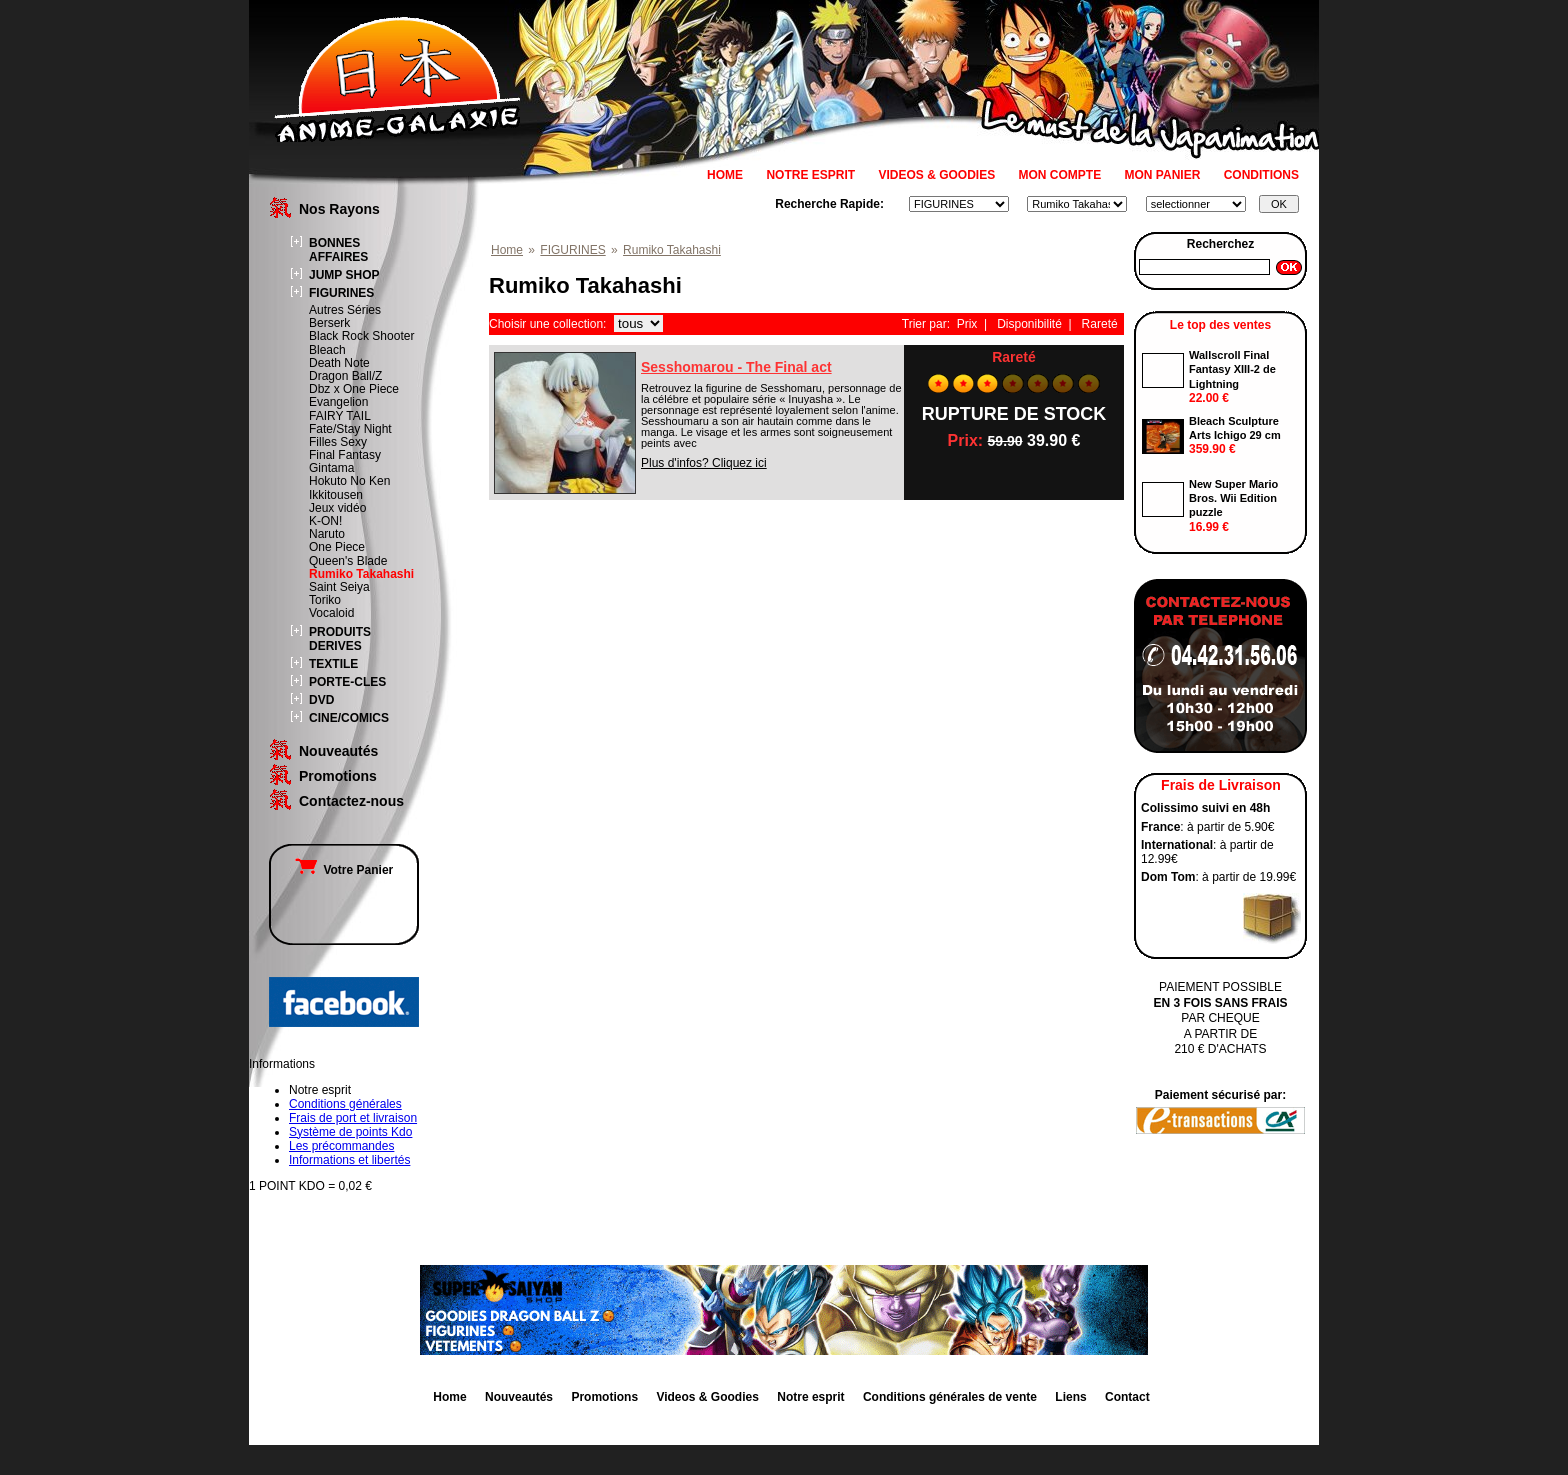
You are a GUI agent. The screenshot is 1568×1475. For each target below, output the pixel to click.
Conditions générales (345, 1104)
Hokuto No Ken (349, 481)
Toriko (325, 600)
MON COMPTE (1060, 175)
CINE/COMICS (349, 718)
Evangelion (338, 402)
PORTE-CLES (347, 682)
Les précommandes (341, 1146)
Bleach (327, 350)
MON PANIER (1163, 175)
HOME (725, 175)
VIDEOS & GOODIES (936, 175)
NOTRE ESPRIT (810, 175)
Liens (1070, 1397)
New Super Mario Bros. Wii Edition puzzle (1233, 498)
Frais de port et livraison (353, 1118)
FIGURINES (341, 293)
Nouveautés (338, 751)
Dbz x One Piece (354, 389)
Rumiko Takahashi (361, 574)
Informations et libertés (349, 1160)
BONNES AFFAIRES (338, 250)
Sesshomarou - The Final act (736, 367)
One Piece (337, 547)
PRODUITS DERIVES (340, 639)
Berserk (329, 323)
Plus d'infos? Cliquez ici (704, 463)
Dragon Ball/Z (345, 376)
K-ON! (325, 521)
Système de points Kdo (350, 1132)
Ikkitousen (336, 495)
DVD (321, 700)
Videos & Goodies (707, 1397)
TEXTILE (333, 664)
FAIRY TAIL (340, 416)
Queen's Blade (348, 561)
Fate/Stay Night (350, 429)
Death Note (339, 363)
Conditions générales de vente (950, 1397)
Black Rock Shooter (361, 336)
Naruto (327, 534)
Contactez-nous (351, 801)
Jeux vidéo (337, 508)
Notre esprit (810, 1397)
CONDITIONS (1261, 175)
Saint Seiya (339, 587)
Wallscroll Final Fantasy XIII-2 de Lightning (1232, 369)
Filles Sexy (338, 442)
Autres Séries (345, 310)
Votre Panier (344, 870)
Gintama (331, 468)
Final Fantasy (345, 455)
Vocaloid (331, 613)
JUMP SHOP (344, 275)
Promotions (338, 776)
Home (507, 250)
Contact (1127, 1397)
